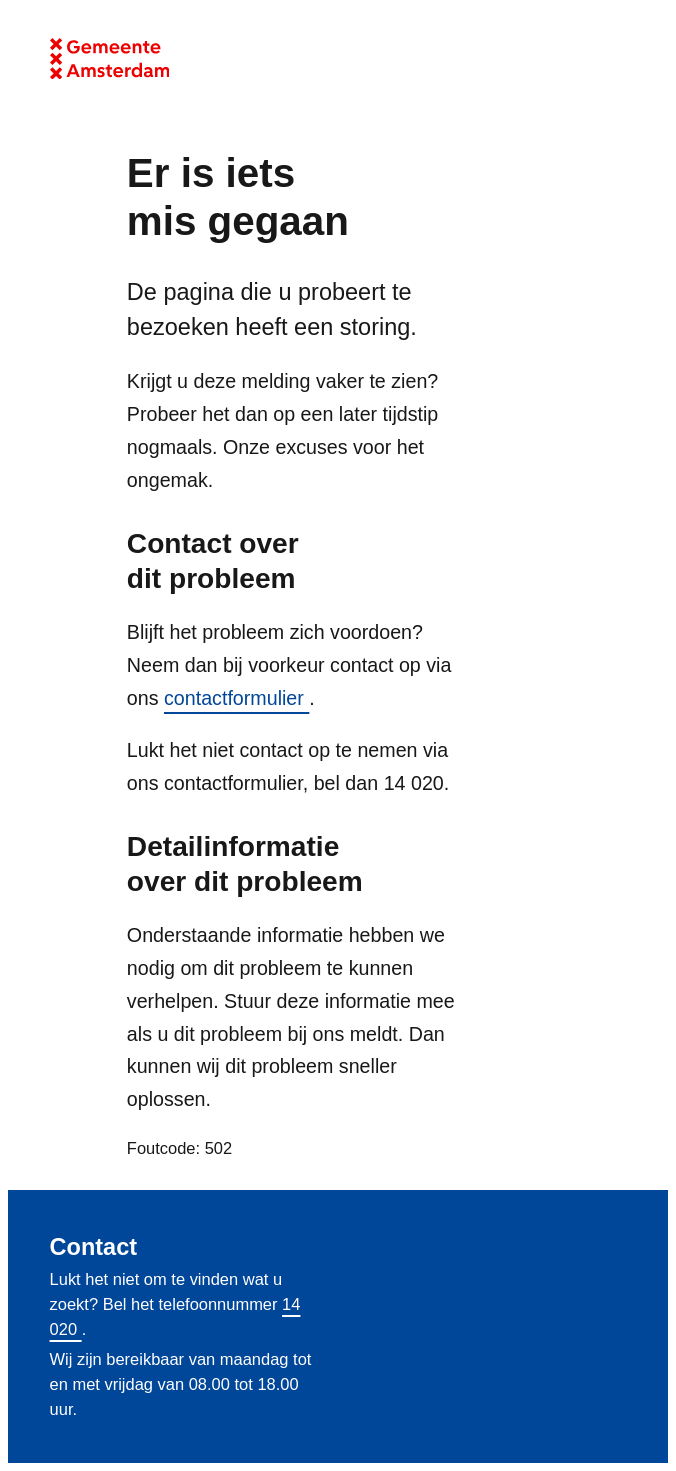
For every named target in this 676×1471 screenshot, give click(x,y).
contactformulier (236, 698)
